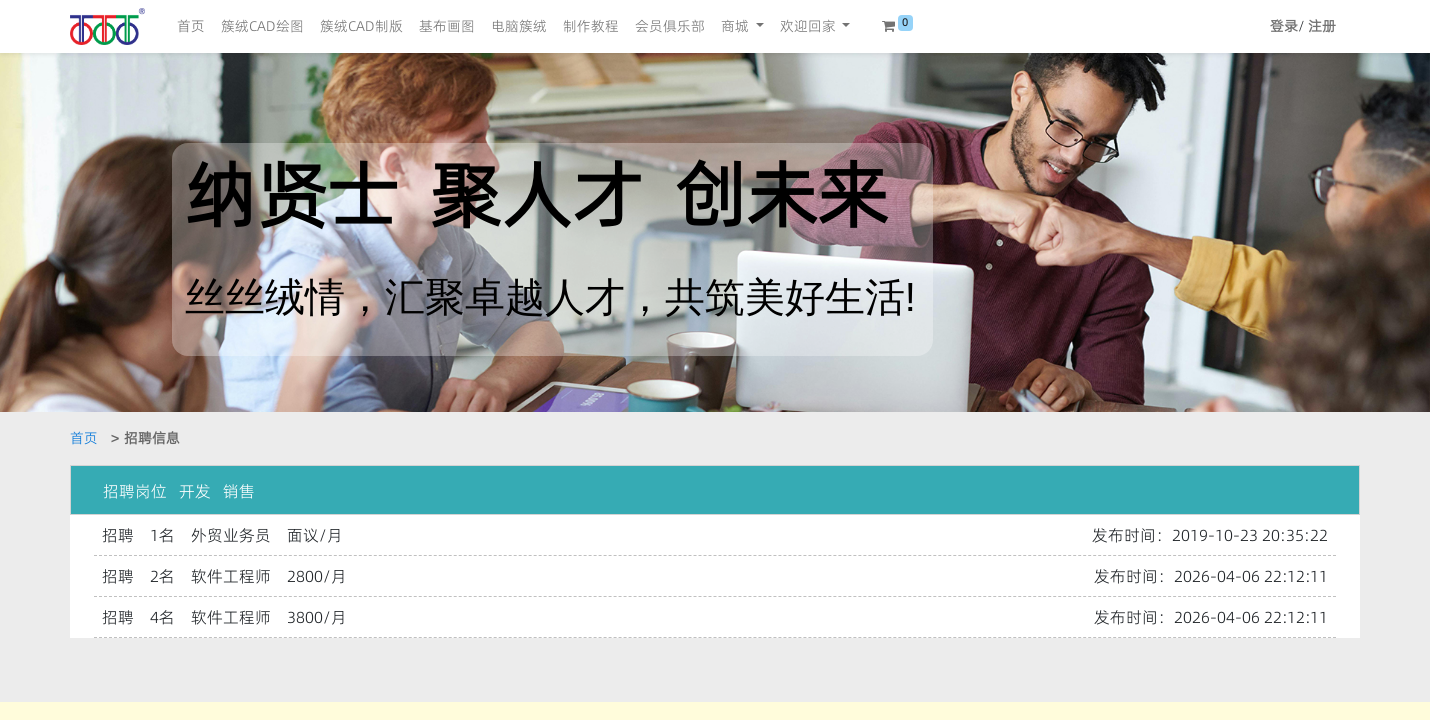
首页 (84, 438)
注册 (1322, 26)
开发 (195, 491)
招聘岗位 (135, 491)
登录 (1284, 26)
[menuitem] (191, 26)
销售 (239, 491)
